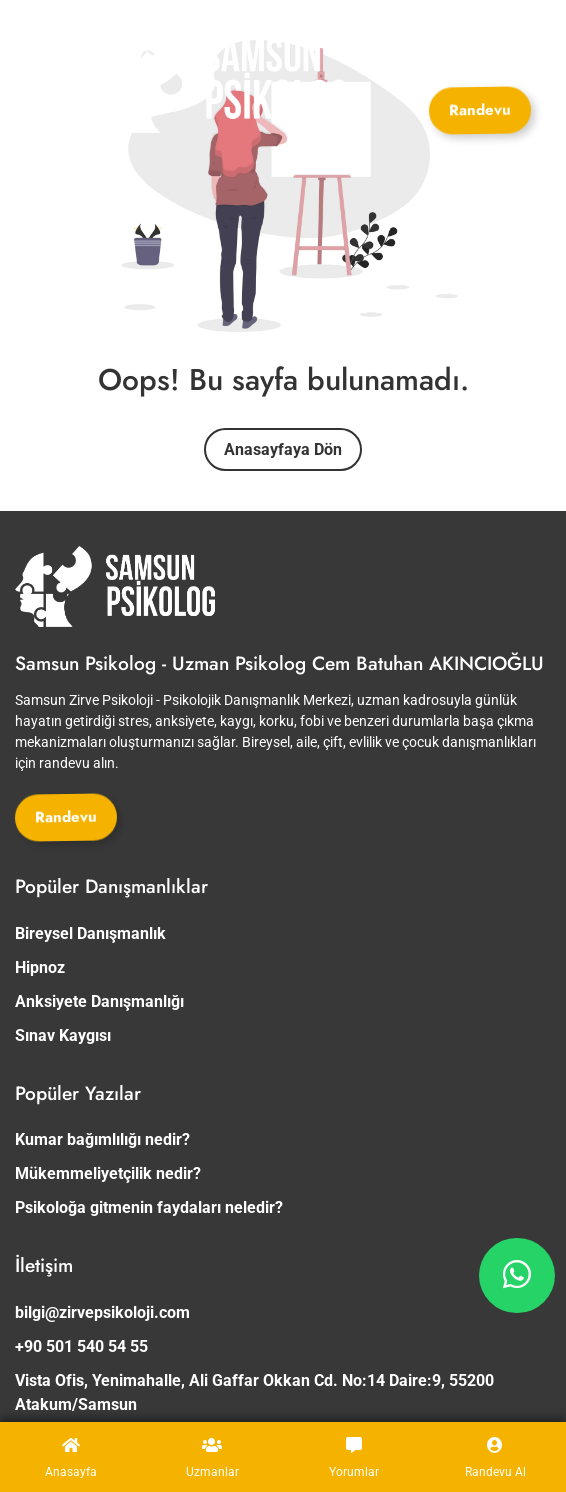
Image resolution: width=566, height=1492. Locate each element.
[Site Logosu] (216, 80)
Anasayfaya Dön (283, 449)
